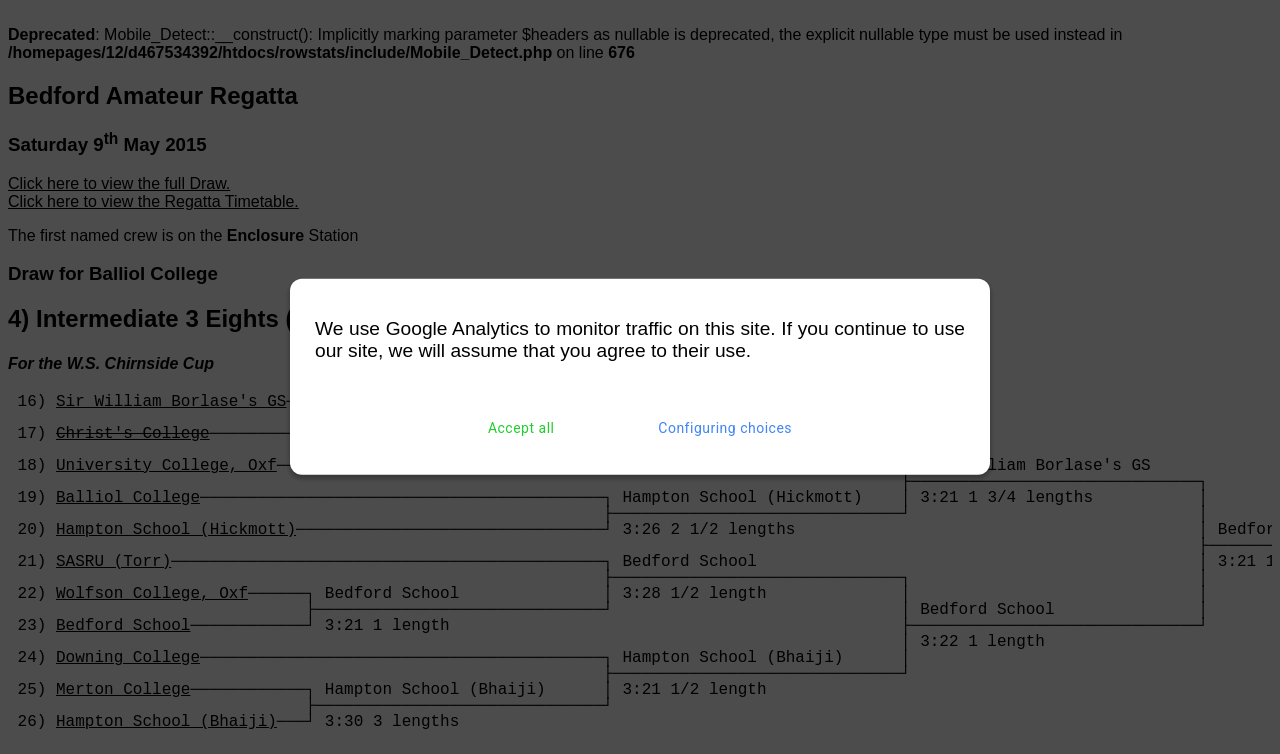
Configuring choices (725, 428)
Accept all (521, 428)
